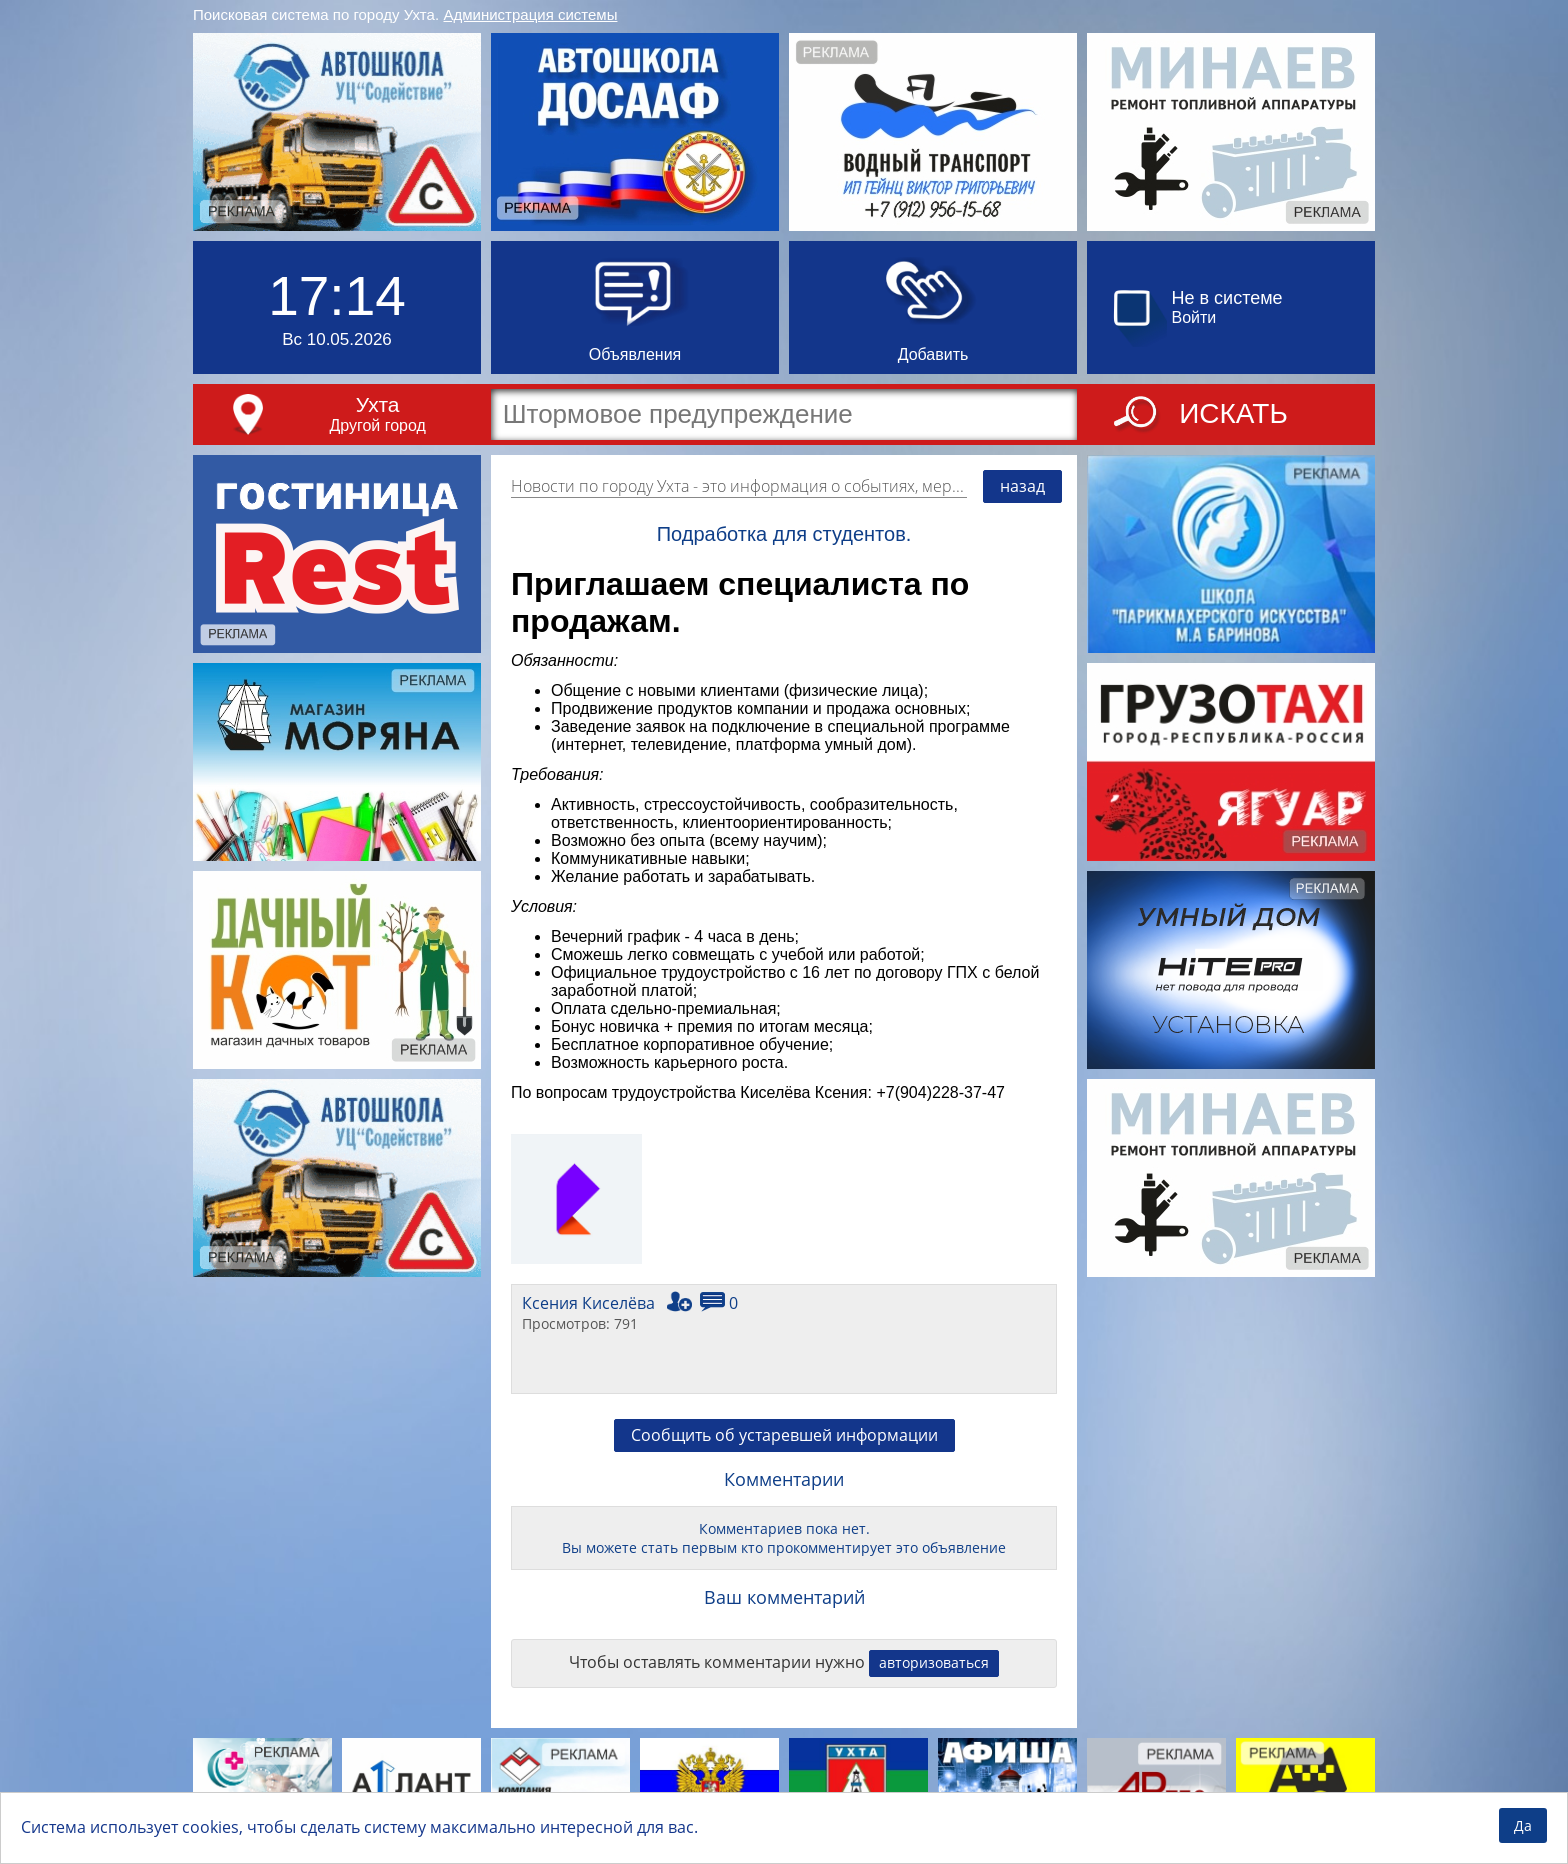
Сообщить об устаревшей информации (784, 1435)
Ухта (378, 404)
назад (1022, 486)
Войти (1194, 317)
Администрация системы (531, 14)
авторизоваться (934, 1662)
